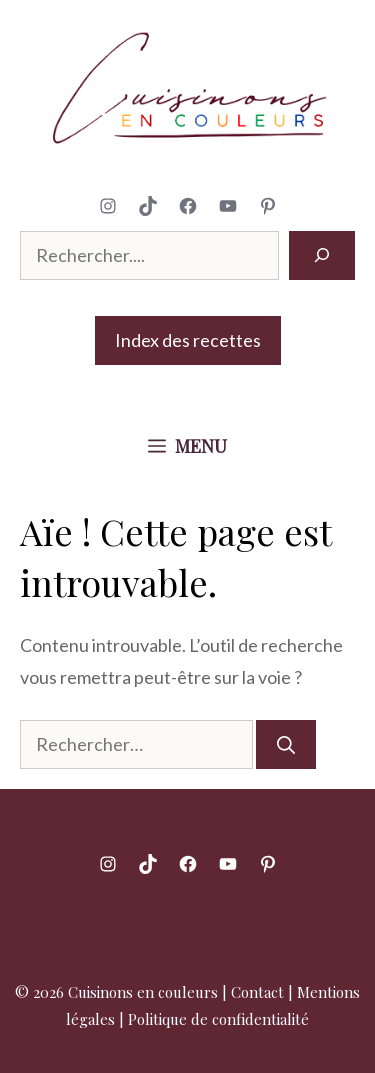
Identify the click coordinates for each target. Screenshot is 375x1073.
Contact (257, 992)
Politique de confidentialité (218, 1019)
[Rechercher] (322, 255)
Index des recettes (188, 340)
